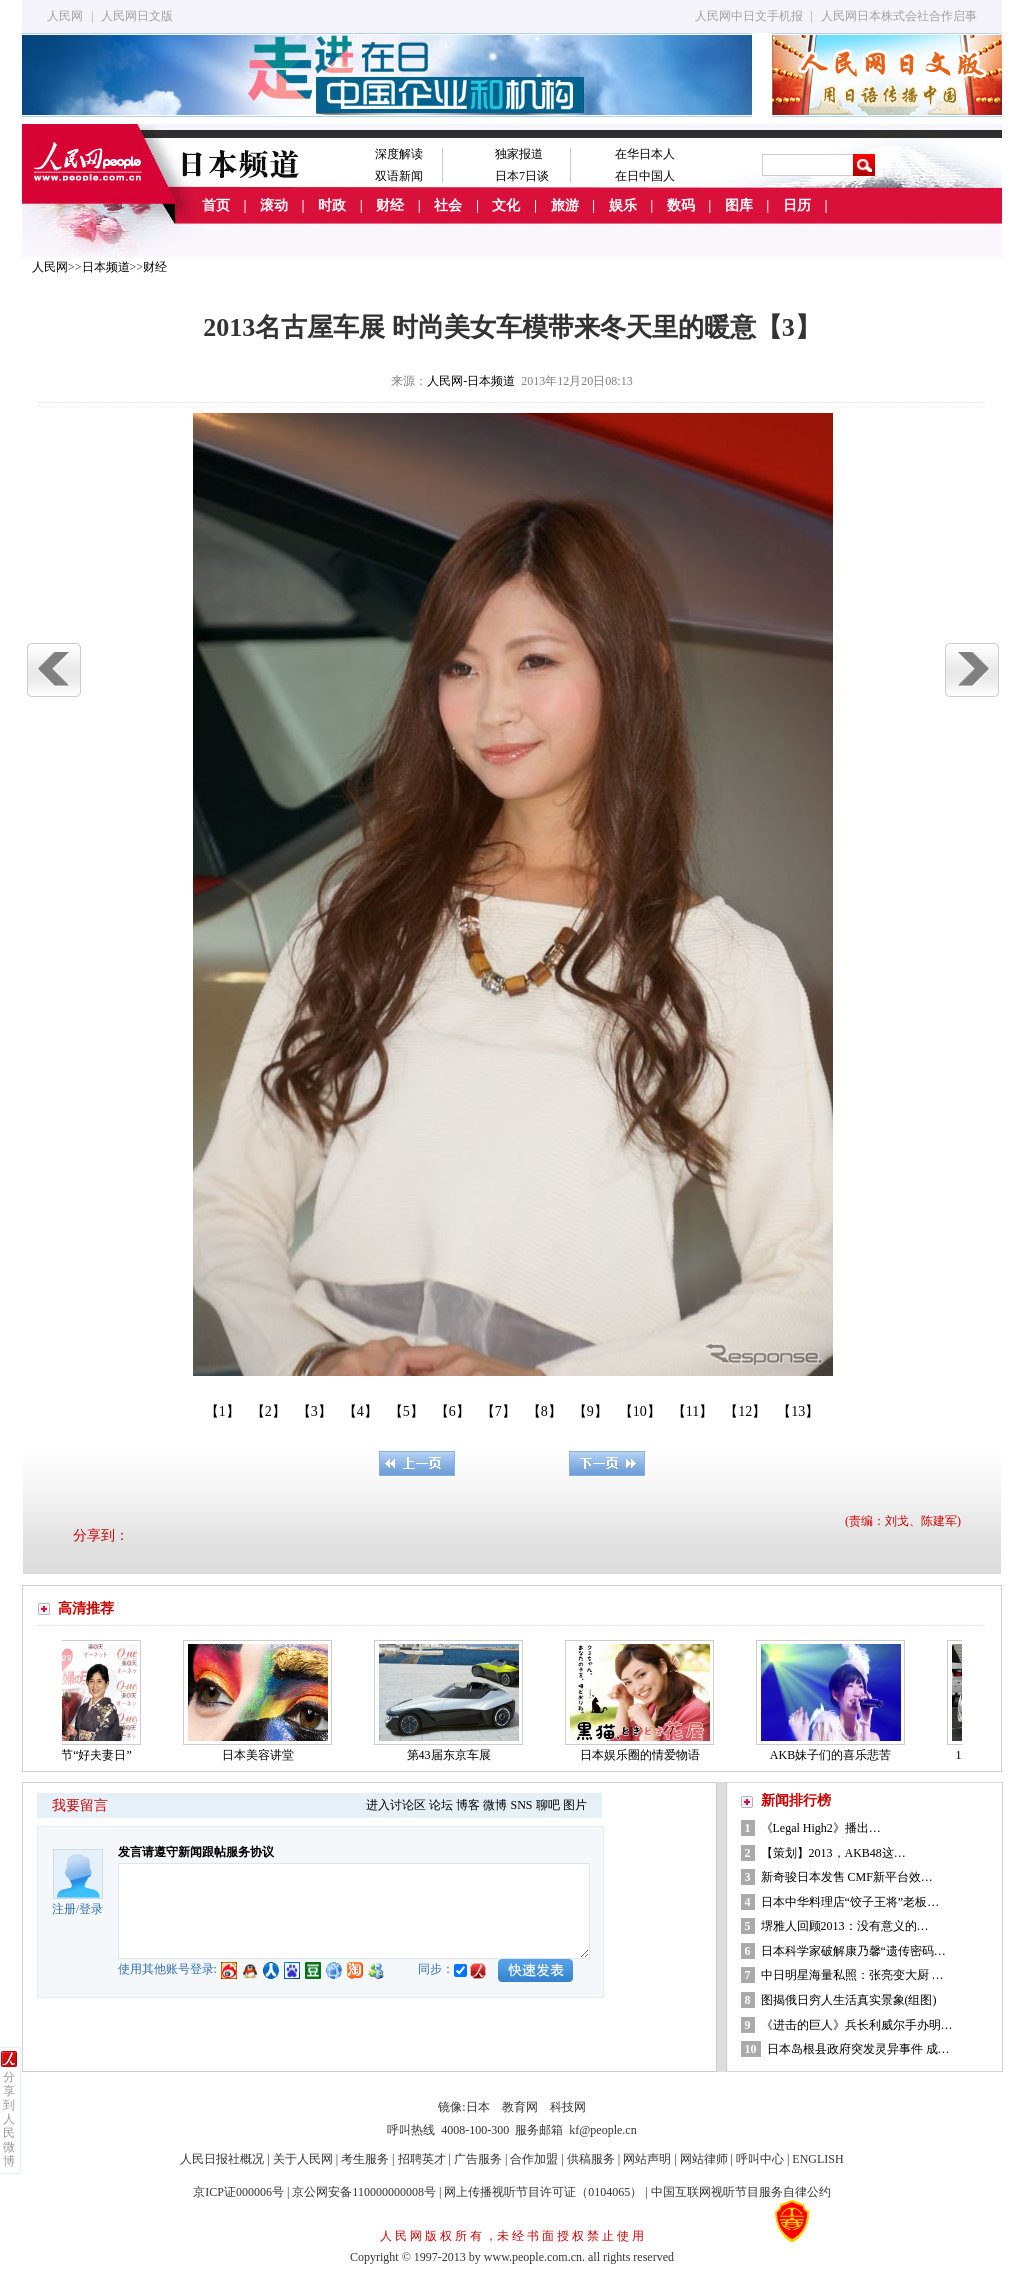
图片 (575, 1805)
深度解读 (399, 154)
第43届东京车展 (454, 1755)
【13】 (798, 1411)
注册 (64, 1909)
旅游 (565, 205)
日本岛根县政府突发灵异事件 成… (858, 2049)
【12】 (745, 1411)
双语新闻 (399, 176)
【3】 (314, 1411)
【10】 (640, 1411)
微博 (495, 1805)
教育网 (520, 2107)
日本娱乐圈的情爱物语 (645, 1755)
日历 (797, 205)
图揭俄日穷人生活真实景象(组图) (849, 2000)
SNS (521, 1805)
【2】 (268, 1411)
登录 (91, 1909)
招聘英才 (422, 2159)
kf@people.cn (602, 2130)
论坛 (441, 1805)
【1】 (222, 1411)
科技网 (568, 2107)
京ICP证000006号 (238, 2192)
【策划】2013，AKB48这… (833, 1853)
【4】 (360, 1411)
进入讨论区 (396, 1805)
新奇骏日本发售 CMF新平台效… (847, 1877)
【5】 (406, 1411)
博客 (468, 1805)
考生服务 (365, 2159)
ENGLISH (817, 2159)
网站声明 (647, 2159)
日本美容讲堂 (263, 1755)
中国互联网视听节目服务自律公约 (741, 2192)
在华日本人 (645, 154)
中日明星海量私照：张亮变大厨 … (852, 1975)
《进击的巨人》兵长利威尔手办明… (857, 2025)
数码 (681, 205)
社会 (448, 205)
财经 (390, 205)
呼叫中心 (760, 2159)
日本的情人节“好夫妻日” (71, 1755)
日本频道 (106, 267)
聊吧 (548, 1805)
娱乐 (623, 205)
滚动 (274, 205)
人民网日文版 (137, 16)
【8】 (544, 1411)
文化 (506, 205)
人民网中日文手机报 (749, 16)
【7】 (498, 1411)
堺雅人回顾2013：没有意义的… (845, 1926)
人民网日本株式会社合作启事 (899, 16)
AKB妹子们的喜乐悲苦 (835, 1755)
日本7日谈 (522, 176)
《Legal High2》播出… (821, 1828)
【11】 (692, 1411)
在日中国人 (645, 176)
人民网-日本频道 (471, 381)
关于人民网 (303, 2159)
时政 (332, 205)
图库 (739, 205)
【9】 (590, 1411)
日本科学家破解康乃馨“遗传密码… (853, 1951)
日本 (478, 2107)
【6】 (452, 1411)
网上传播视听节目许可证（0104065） (543, 2192)
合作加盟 (534, 2159)
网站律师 (704, 2159)
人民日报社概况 (222, 2159)
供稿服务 (591, 2159)
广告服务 (478, 2159)
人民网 (65, 16)
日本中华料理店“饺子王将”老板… (850, 1902)
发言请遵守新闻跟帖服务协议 (196, 1852)
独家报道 (519, 154)
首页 (216, 205)
